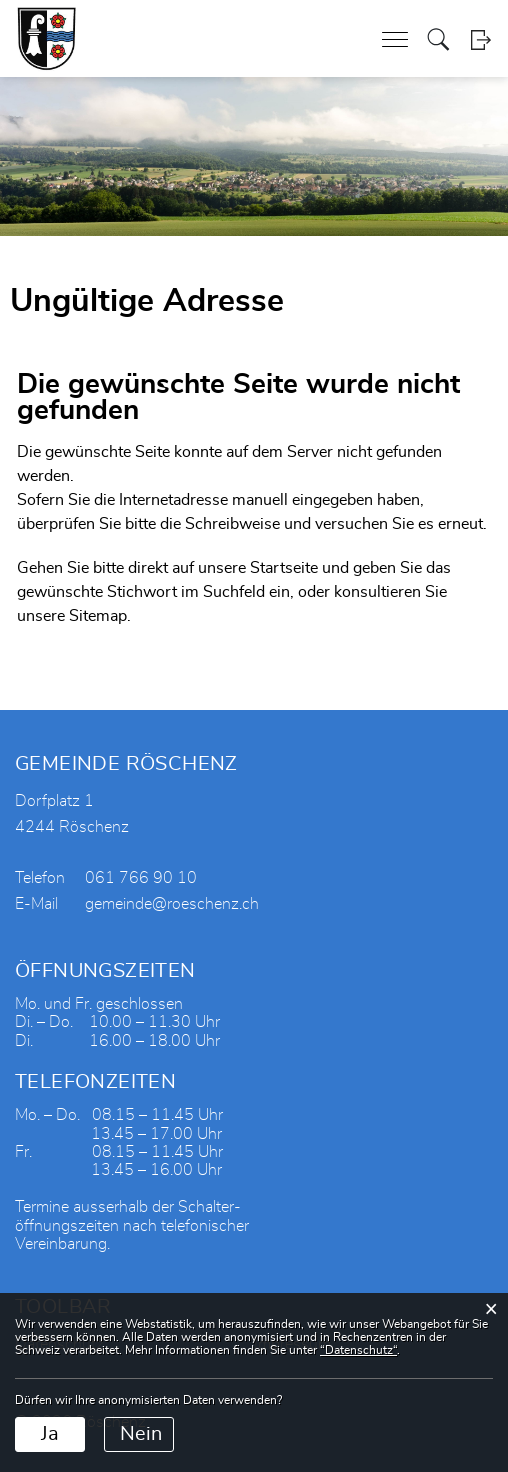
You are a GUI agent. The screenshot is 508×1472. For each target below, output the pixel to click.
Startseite (284, 568)
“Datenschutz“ (358, 1350)
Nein (141, 1434)
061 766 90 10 (141, 878)
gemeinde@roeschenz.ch (172, 904)
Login (480, 39)
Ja (50, 1434)
